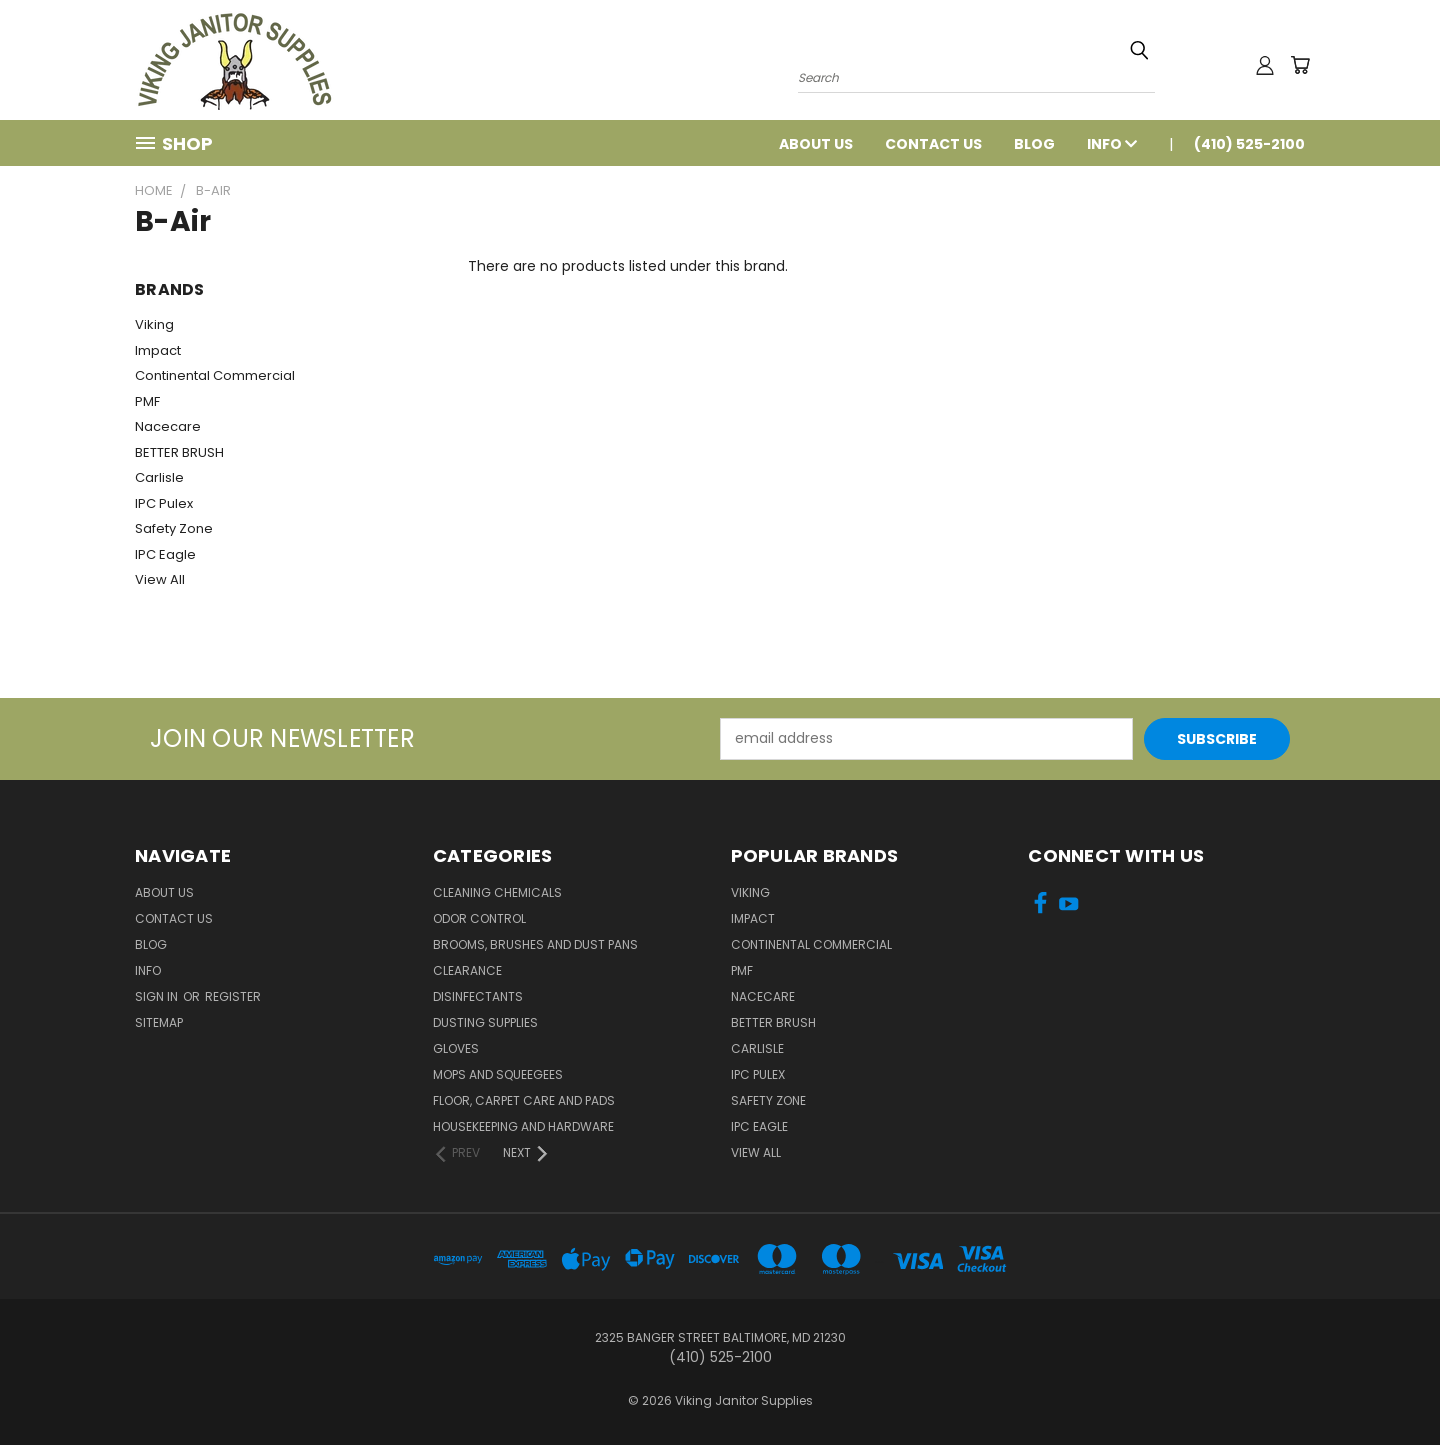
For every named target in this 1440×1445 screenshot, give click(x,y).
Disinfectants (478, 996)
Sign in (158, 996)
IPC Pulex (164, 503)
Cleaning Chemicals (497, 892)
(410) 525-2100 (1249, 144)
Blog (1034, 144)
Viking (154, 324)
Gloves (456, 1048)
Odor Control (479, 918)
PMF (147, 401)
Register (233, 996)
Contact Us (933, 144)
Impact (158, 350)
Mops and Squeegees (498, 1074)
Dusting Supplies (485, 1022)
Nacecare (168, 426)
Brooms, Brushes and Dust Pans (535, 944)
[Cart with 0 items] (1300, 65)
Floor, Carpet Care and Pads (524, 1100)
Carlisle (159, 477)
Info (1112, 144)
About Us (816, 144)
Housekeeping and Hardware (523, 1126)
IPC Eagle (165, 554)
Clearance (467, 970)
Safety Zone (174, 528)
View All (160, 579)
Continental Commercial (215, 375)
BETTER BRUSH (179, 452)
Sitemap (159, 1022)
